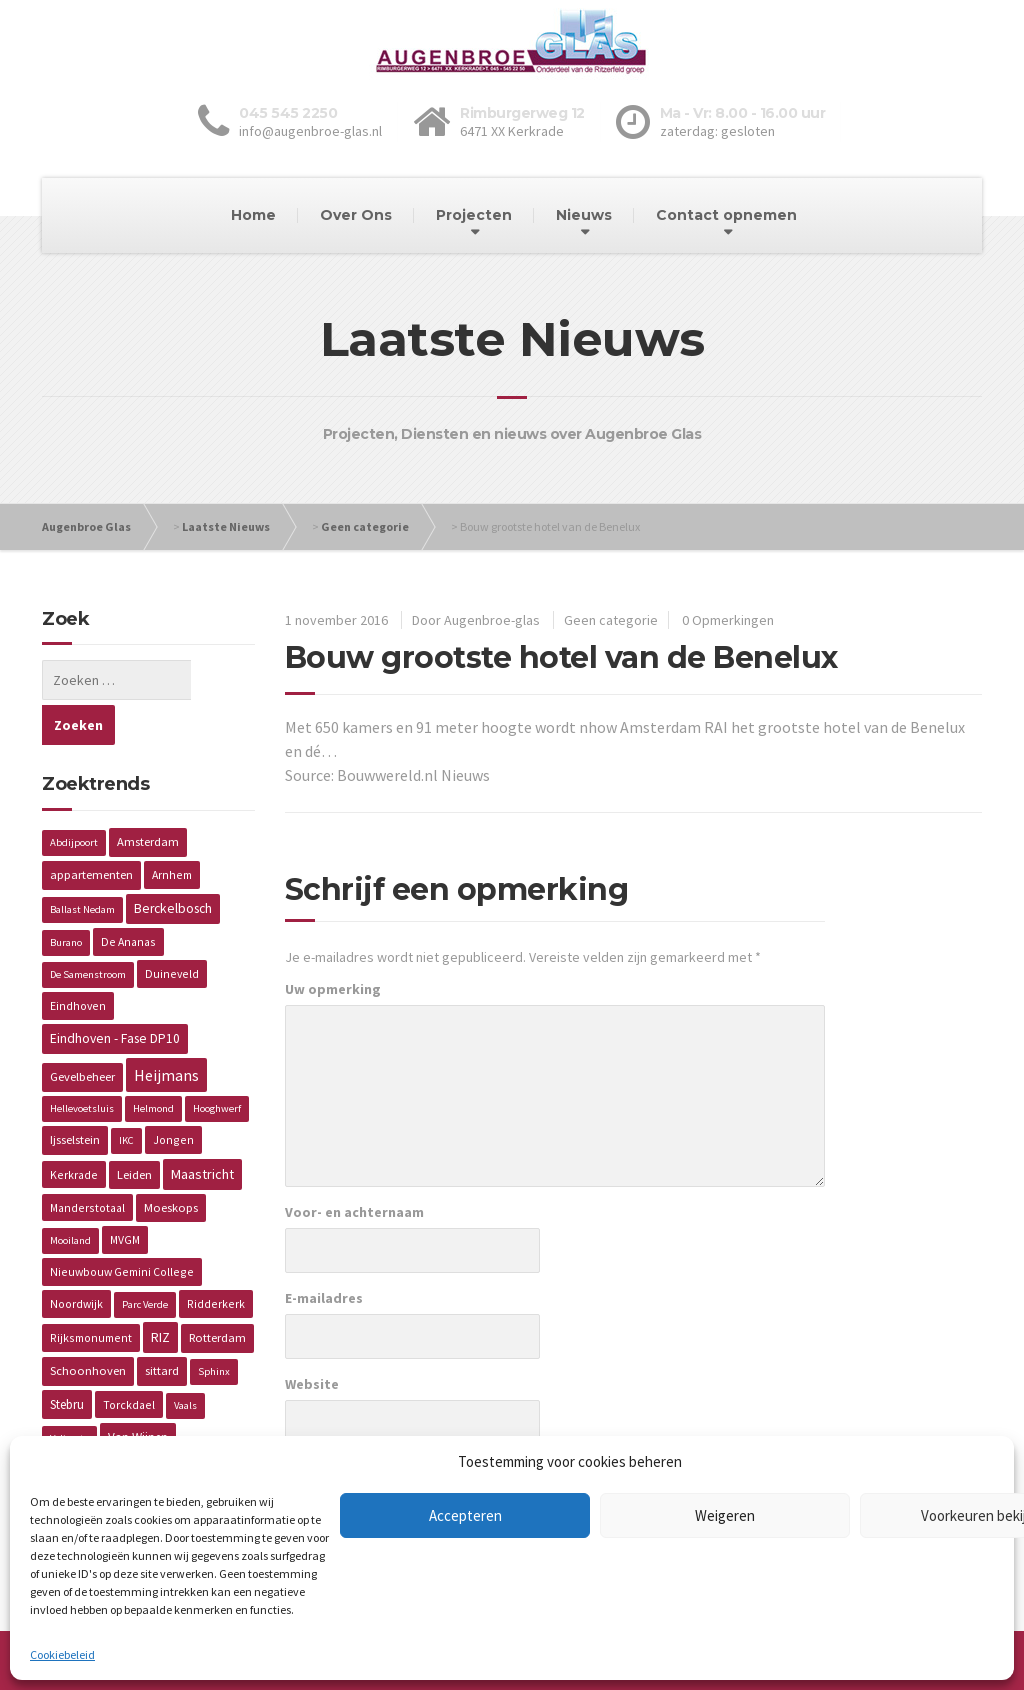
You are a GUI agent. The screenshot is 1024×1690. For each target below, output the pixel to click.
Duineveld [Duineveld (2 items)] (172, 928)
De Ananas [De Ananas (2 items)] (128, 896)
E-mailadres (324, 1298)
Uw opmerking (333, 989)
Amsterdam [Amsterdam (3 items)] (148, 796)
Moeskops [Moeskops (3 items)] (171, 1162)
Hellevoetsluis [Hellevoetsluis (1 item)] (82, 1063)
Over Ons (356, 215)
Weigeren (725, 1515)
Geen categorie (365, 526)
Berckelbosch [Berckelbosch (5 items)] (173, 863)
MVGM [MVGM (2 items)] (125, 1194)
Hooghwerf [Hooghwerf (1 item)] (217, 1063)
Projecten (474, 215)
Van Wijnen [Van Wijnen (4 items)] (138, 1392)
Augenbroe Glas (86, 526)
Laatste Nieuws (226, 526)
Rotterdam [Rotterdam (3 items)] (217, 1292)
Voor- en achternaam (354, 1212)
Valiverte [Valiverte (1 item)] (69, 1393)
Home (253, 215)
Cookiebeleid (62, 1654)
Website (312, 1384)
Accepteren (465, 1515)
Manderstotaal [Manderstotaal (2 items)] (87, 1162)
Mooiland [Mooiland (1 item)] (70, 1195)
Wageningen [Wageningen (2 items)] (200, 1425)
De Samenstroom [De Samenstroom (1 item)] (88, 929)
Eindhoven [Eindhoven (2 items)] (78, 960)
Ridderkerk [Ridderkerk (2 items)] (216, 1258)
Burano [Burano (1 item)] (66, 897)
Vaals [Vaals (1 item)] (185, 1360)
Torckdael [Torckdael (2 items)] (129, 1359)
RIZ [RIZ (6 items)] (160, 1292)
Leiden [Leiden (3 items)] (134, 1129)
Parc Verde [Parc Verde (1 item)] (145, 1259)
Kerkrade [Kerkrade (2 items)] (74, 1129)
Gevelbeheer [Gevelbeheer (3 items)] (82, 1031)
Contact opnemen (726, 215)
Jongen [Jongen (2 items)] (173, 1094)
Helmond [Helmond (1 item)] (153, 1063)
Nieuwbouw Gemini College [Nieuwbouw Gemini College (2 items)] (122, 1226)
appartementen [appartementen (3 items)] (91, 829)
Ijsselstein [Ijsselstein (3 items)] (75, 1094)
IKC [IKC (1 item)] (126, 1095)
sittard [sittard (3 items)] (162, 1325)
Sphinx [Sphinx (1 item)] (214, 1326)
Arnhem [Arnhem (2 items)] (172, 829)
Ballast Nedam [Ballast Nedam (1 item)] (82, 864)
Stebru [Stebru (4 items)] (67, 1359)
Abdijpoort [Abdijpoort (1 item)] (74, 797)
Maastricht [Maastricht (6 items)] (202, 1129)
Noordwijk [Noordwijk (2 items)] (76, 1258)
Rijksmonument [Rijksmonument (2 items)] (91, 1292)
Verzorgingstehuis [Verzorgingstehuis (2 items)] (99, 1425)
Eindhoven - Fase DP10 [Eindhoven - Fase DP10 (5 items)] (115, 993)
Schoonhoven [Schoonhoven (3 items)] (88, 1325)
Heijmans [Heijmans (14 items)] (166, 1030)
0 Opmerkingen (728, 620)
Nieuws (584, 215)
